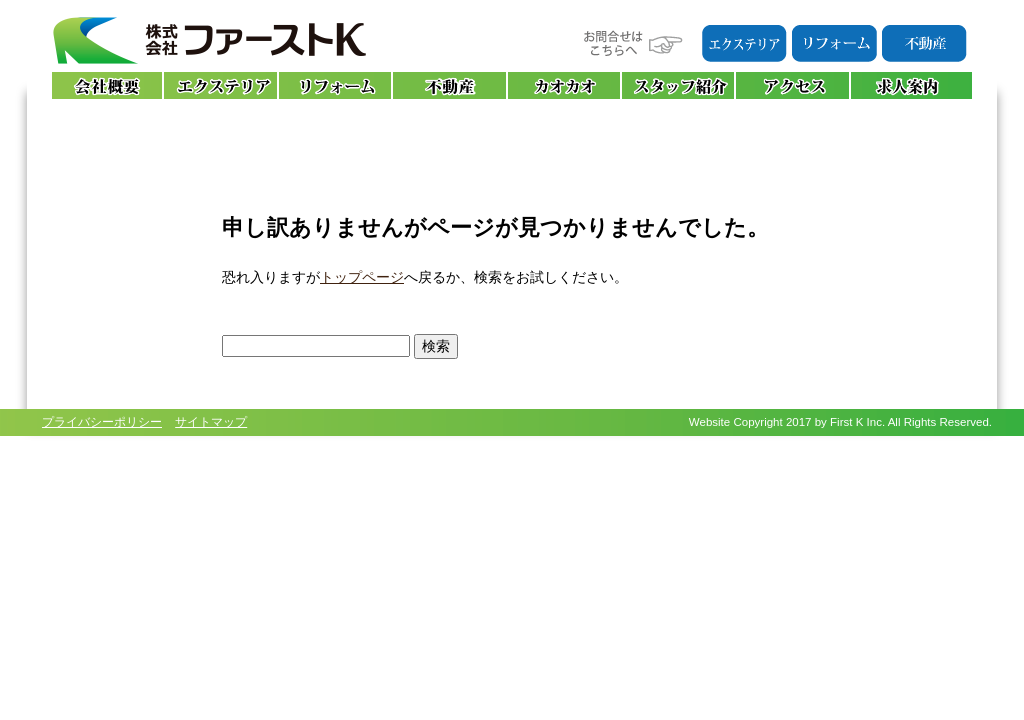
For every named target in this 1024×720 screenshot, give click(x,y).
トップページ (362, 277)
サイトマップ (211, 422)
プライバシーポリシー (102, 422)
